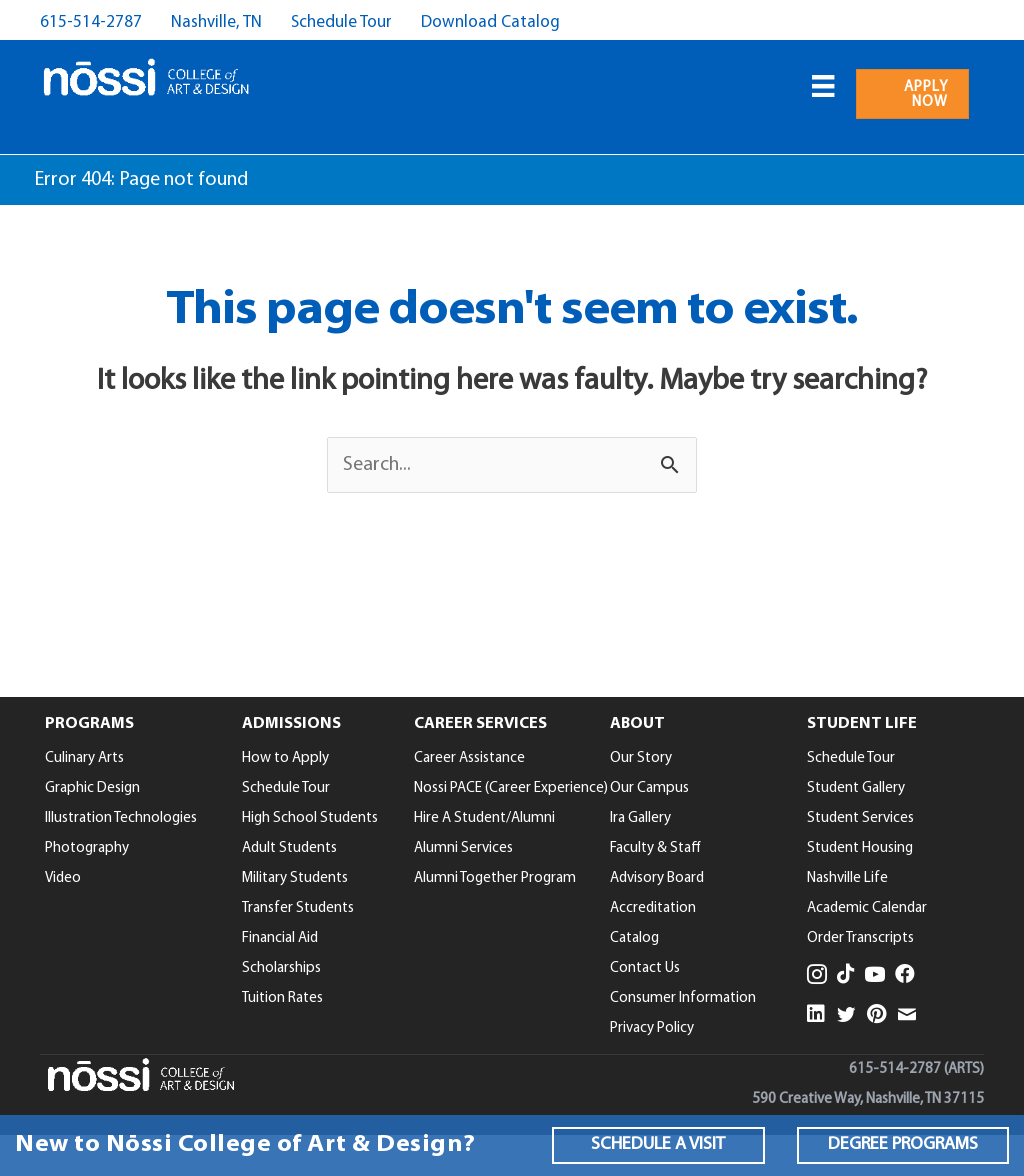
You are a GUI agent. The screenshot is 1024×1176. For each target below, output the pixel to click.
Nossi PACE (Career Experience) (511, 788)
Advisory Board (657, 878)
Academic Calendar (867, 908)
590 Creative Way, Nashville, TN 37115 (868, 1099)
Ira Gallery (640, 818)
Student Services (860, 818)
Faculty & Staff (655, 848)
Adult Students (289, 848)
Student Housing (860, 848)
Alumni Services (463, 848)
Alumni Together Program (495, 878)
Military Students (295, 878)
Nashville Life (847, 878)
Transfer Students (298, 908)
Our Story (641, 758)
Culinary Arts (84, 758)
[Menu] (823, 86)
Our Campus (649, 788)
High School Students (310, 818)
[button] (658, 1145)
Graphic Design (92, 788)
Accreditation (653, 908)
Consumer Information (683, 998)
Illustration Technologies (121, 818)
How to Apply (285, 758)
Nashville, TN (216, 22)
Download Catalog (490, 22)
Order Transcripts (860, 938)
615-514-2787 (91, 22)
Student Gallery (856, 788)
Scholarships (281, 968)
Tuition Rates (282, 998)
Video (63, 878)
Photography (87, 848)
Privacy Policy (652, 1028)
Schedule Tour (341, 22)
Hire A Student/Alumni (484, 818)
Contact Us (645, 968)
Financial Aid (280, 938)
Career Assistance (469, 758)
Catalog (634, 938)
